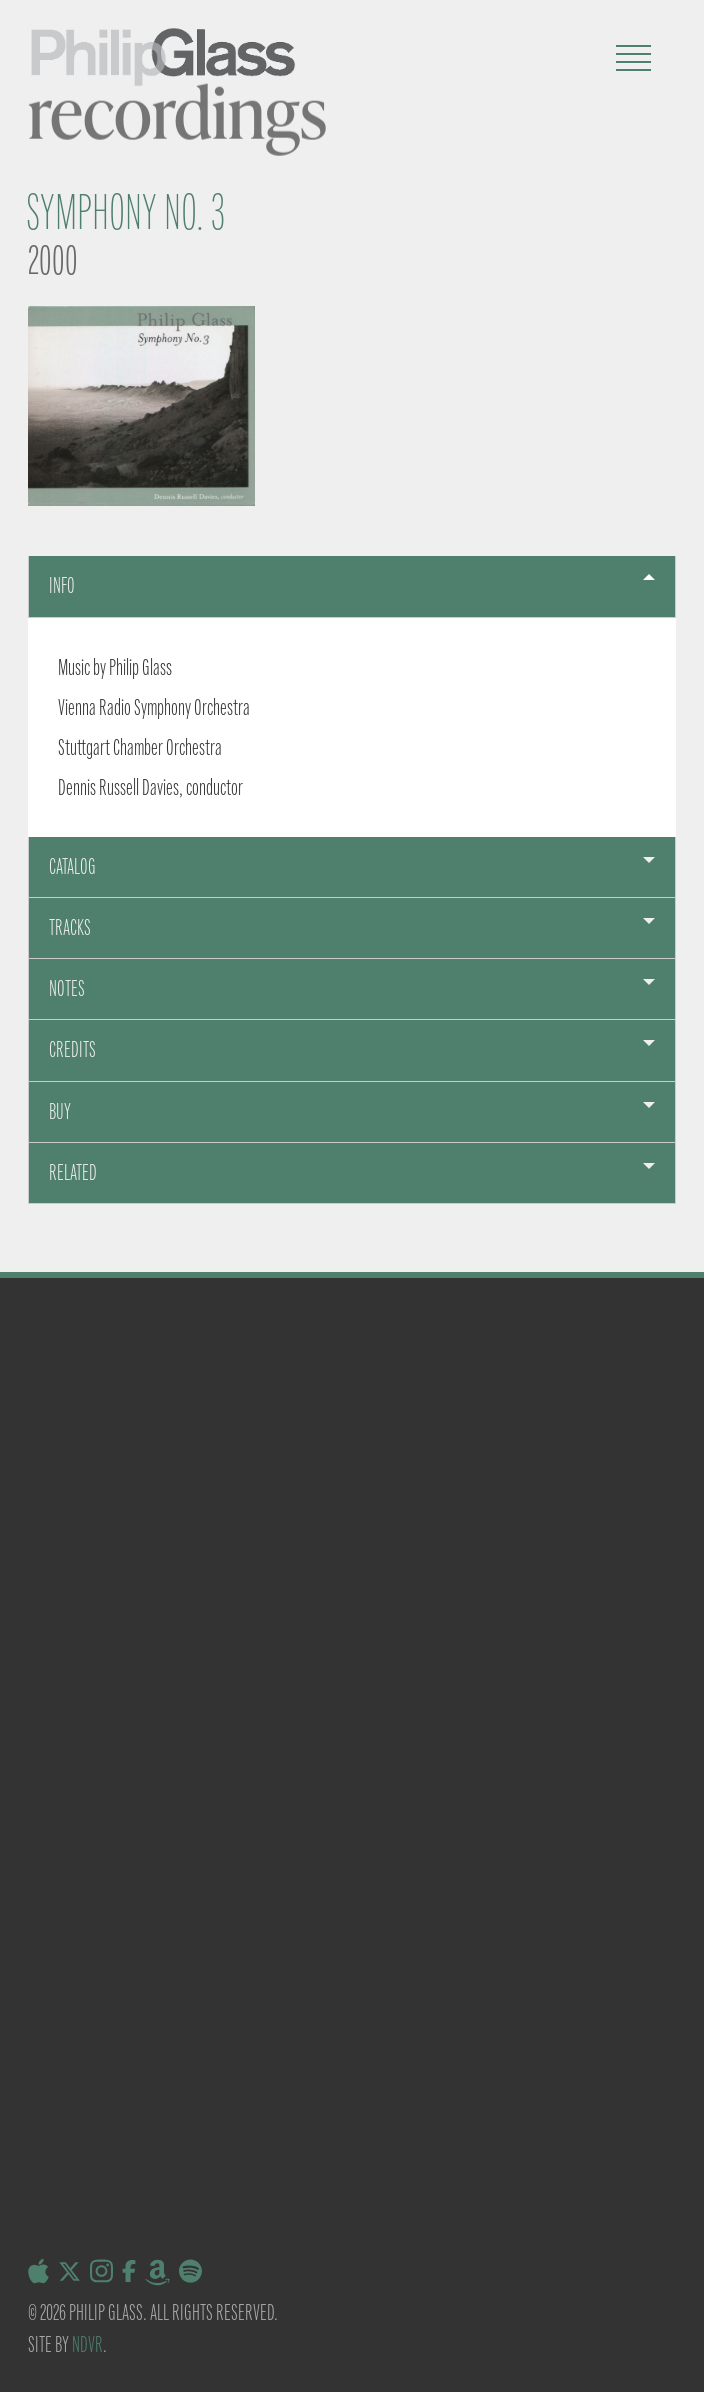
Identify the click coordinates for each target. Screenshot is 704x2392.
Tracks (70, 927)
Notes (67, 988)
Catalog (72, 866)
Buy (60, 1111)
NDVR (87, 2344)
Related (73, 1172)
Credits (72, 1049)
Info (62, 585)
